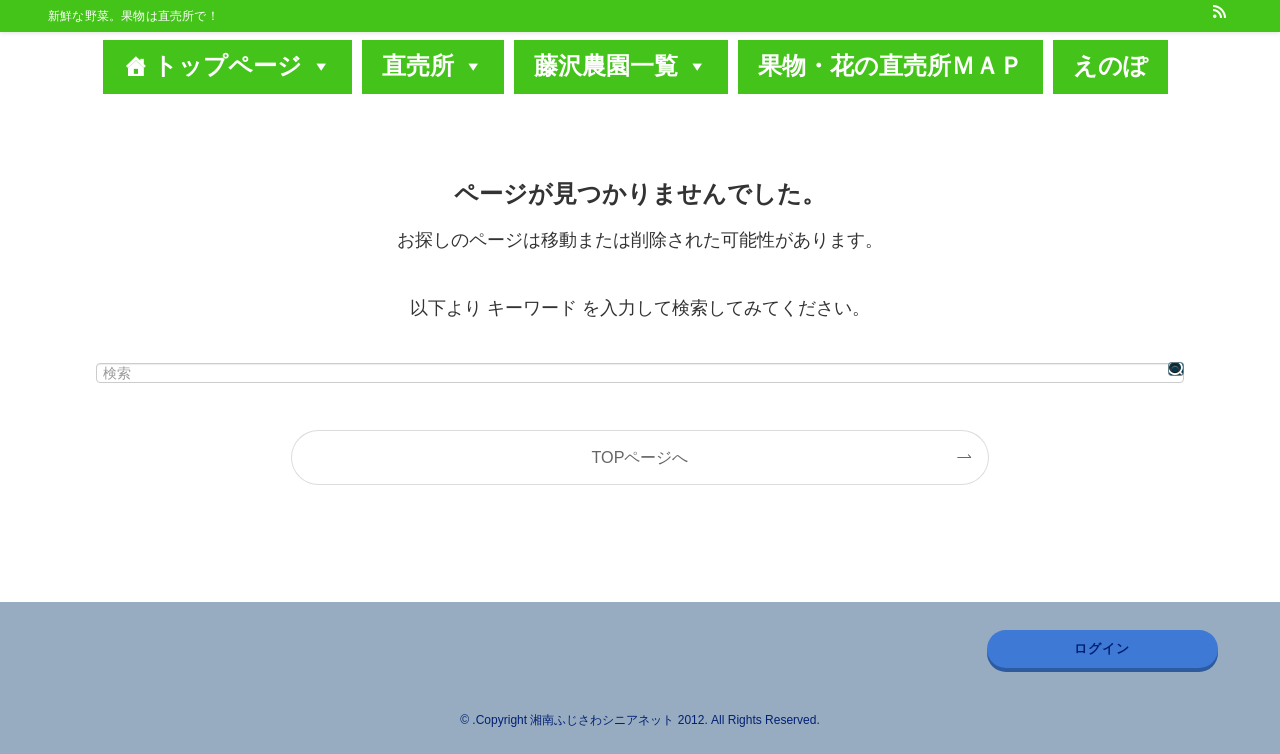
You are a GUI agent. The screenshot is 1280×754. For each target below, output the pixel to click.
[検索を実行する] (1176, 369)
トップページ (242, 66)
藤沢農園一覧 (621, 66)
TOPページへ (640, 457)
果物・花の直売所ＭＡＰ (890, 65)
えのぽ (1110, 65)
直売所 (433, 66)
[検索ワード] (640, 373)
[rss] (1219, 11)
